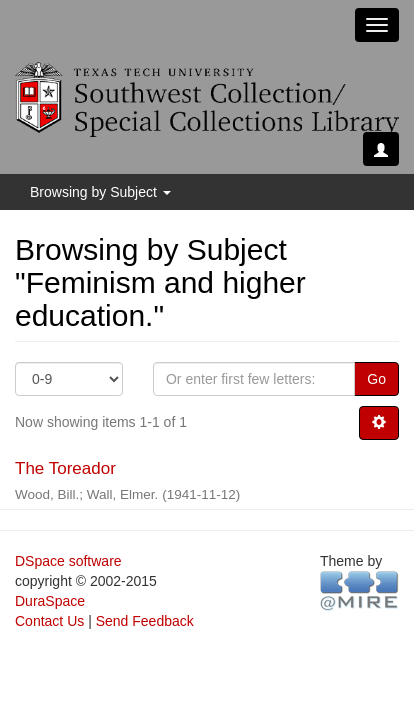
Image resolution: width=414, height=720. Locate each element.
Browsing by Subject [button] (100, 192)
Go (376, 379)
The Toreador (65, 468)
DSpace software (68, 561)
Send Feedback (145, 621)
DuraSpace (50, 601)
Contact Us (49, 621)
